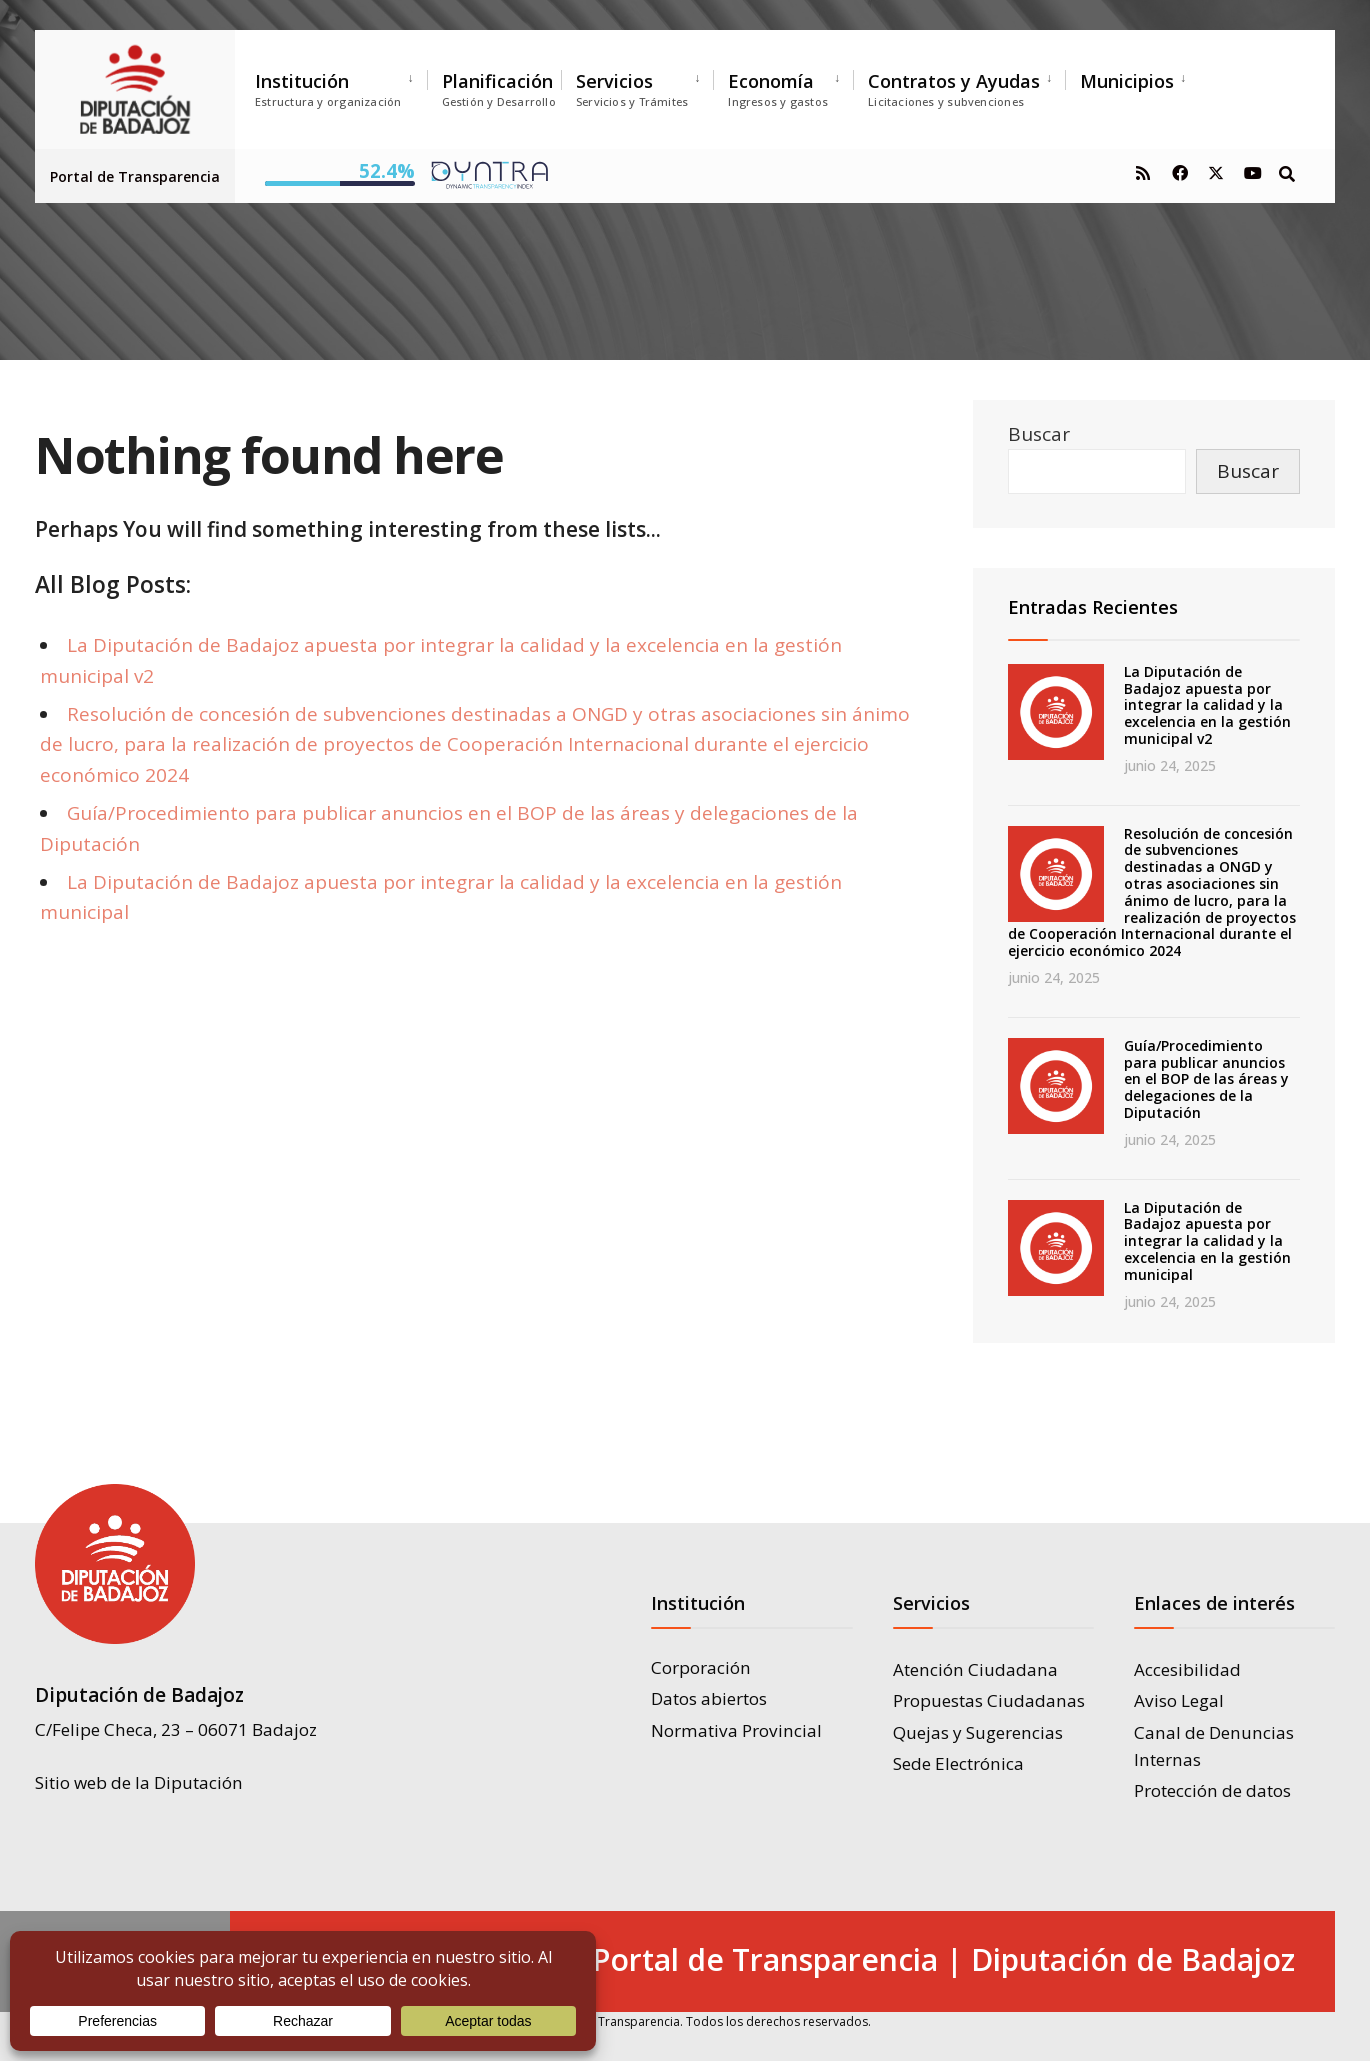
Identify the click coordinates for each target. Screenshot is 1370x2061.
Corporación (701, 1667)
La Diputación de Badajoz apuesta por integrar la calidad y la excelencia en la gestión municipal (1207, 1241)
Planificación (499, 89)
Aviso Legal (1179, 1700)
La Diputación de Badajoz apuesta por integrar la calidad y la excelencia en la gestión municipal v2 (1207, 705)
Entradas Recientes (1093, 607)
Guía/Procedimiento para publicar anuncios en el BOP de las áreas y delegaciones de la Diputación (1206, 1079)
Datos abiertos (709, 1698)
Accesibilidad (1187, 1669)
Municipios (1127, 81)
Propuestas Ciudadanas (989, 1700)
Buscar (1039, 434)
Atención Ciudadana (975, 1669)
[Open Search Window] (1287, 172)
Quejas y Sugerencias (978, 1732)
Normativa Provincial (736, 1730)
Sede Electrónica (958, 1763)
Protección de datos (1212, 1790)
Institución (328, 89)
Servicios (632, 89)
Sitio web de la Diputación (139, 1781)
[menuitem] (341, 85)
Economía (778, 89)
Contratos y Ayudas (954, 89)
